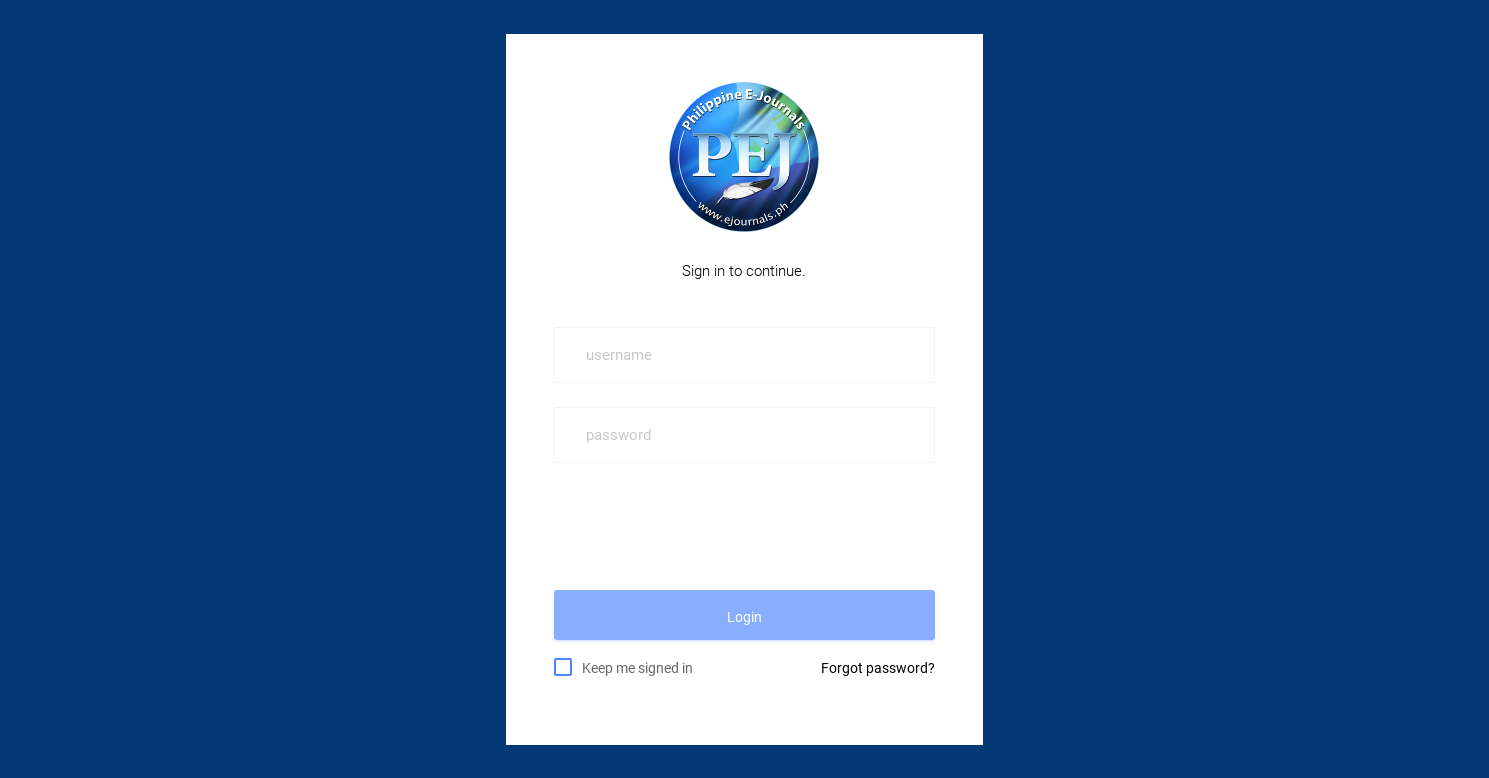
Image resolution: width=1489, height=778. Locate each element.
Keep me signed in (637, 667)
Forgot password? (878, 668)
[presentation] (706, 526)
